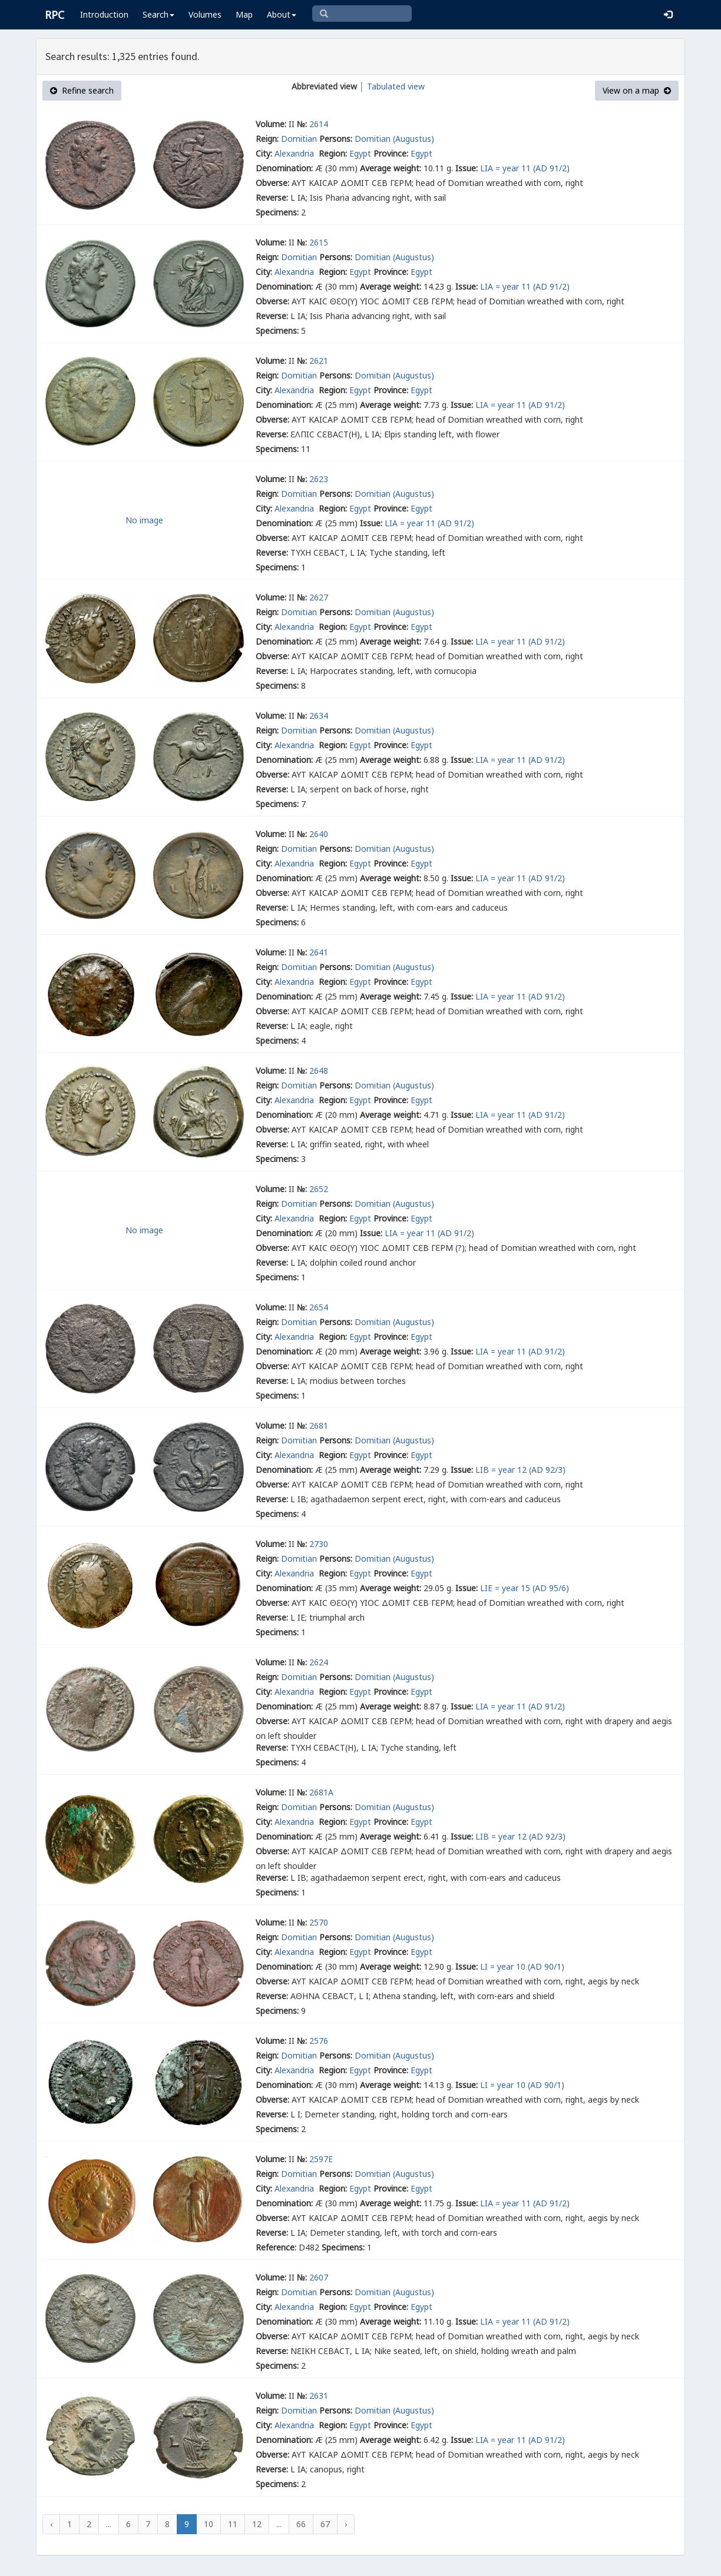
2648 (318, 1070)
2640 (318, 833)
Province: (390, 153)
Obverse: (272, 182)
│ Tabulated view (391, 86)
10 (208, 2523)
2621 (318, 360)
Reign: (267, 138)
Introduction (104, 14)
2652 (318, 1188)
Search (158, 14)
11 (232, 2523)
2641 (318, 952)
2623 (318, 478)
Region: (333, 153)
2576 (318, 2040)
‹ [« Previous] (51, 2523)
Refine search (82, 90)
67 (325, 2523)
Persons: (335, 138)
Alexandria (295, 153)
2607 (318, 2277)
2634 (318, 715)
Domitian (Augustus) (394, 138)
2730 (318, 1543)
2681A (321, 1792)
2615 (318, 242)
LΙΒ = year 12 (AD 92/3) (520, 1469)
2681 (318, 1425)
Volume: (271, 124)
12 (257, 2523)
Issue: (466, 168)
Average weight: (390, 168)
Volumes (204, 14)
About (281, 14)
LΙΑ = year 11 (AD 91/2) (525, 168)
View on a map (637, 90)
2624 (318, 1662)
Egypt (360, 153)
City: (264, 153)
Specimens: (277, 212)
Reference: (276, 2247)
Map (244, 14)
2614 (318, 124)
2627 (318, 597)
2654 (318, 1307)
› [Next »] (346, 2523)
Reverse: (272, 197)
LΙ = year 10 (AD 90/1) (522, 1966)
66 (301, 2523)
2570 (318, 1922)
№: (302, 124)
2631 (318, 2395)
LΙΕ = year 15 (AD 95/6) (524, 1588)
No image (144, 520)
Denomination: (284, 168)
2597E (321, 2159)
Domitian (299, 138)
